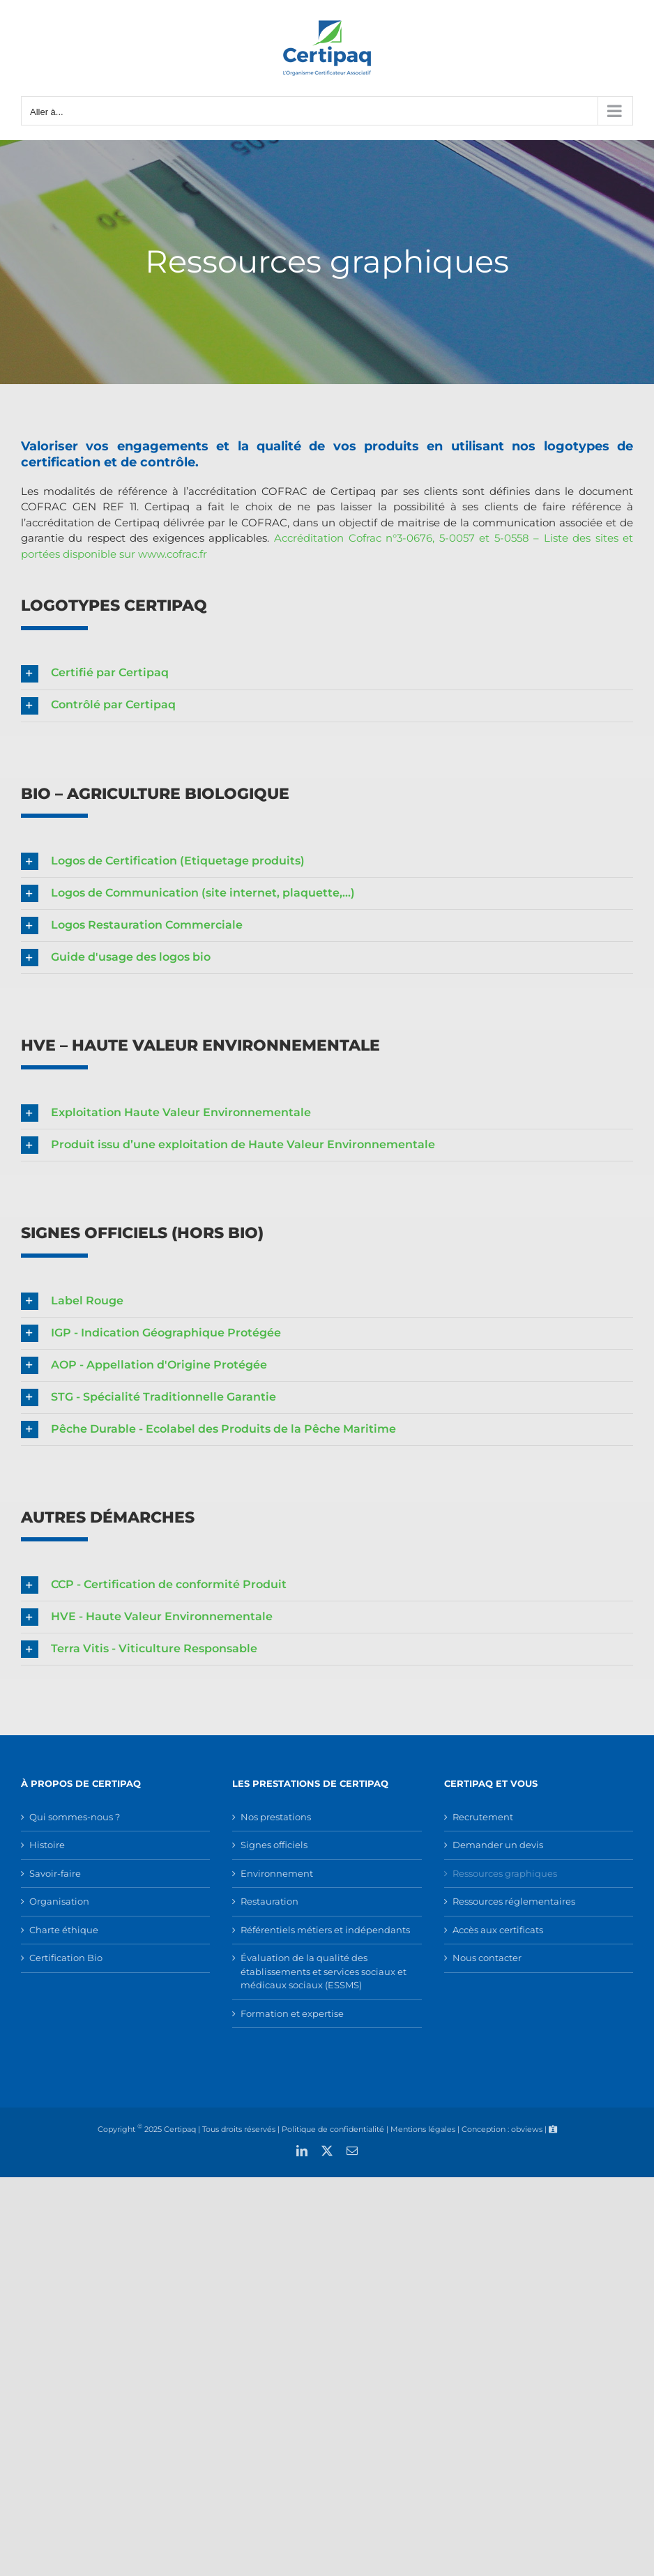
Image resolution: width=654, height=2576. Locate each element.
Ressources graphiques (505, 1873)
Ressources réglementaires (514, 1901)
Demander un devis (498, 1844)
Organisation (59, 1901)
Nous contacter (487, 1957)
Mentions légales (422, 2129)
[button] (327, 673)
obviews (526, 2129)
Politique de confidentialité (333, 2129)
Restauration (269, 1901)
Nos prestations (276, 1816)
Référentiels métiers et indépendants (325, 1929)
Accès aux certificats (498, 1929)
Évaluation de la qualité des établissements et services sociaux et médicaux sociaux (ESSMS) (323, 1971)
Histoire (47, 1844)
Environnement (277, 1873)
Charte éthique (63, 1929)
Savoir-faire (55, 1873)
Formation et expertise (292, 2013)
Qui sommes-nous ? (74, 1816)
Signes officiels (274, 1844)
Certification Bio (65, 1957)
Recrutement (483, 1816)
